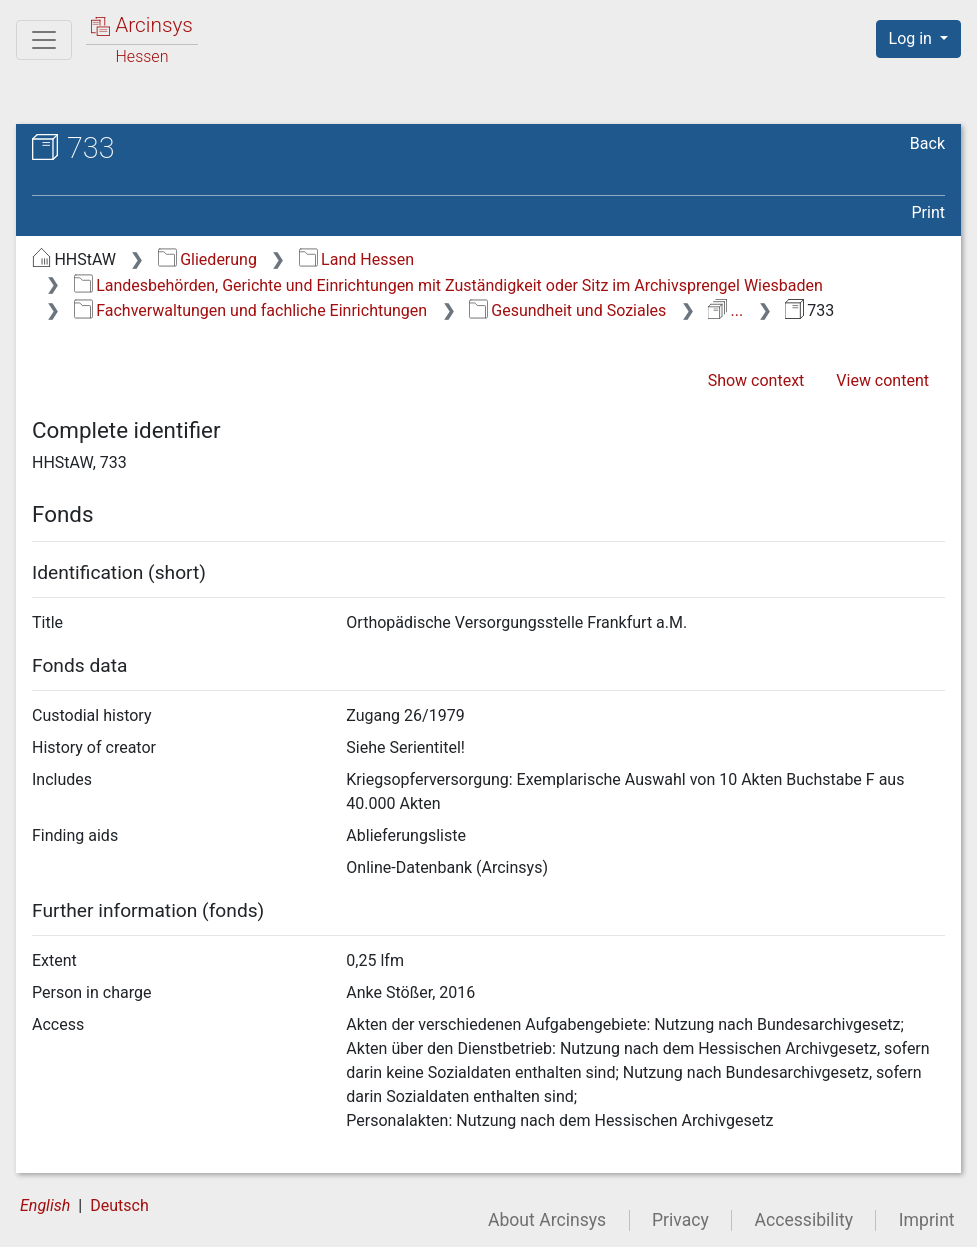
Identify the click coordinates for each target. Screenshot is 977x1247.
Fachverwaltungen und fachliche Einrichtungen (250, 310)
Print (928, 212)
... (725, 310)
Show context (756, 380)
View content (882, 380)
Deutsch (119, 1205)
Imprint (927, 1220)
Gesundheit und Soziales (567, 310)
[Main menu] (44, 40)
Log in (912, 38)
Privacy (680, 1220)
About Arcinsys (547, 1220)
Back (927, 143)
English (45, 1205)
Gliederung (207, 259)
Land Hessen (356, 259)
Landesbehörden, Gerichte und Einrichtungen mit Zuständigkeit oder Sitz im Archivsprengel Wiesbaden (448, 285)
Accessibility (804, 1220)
